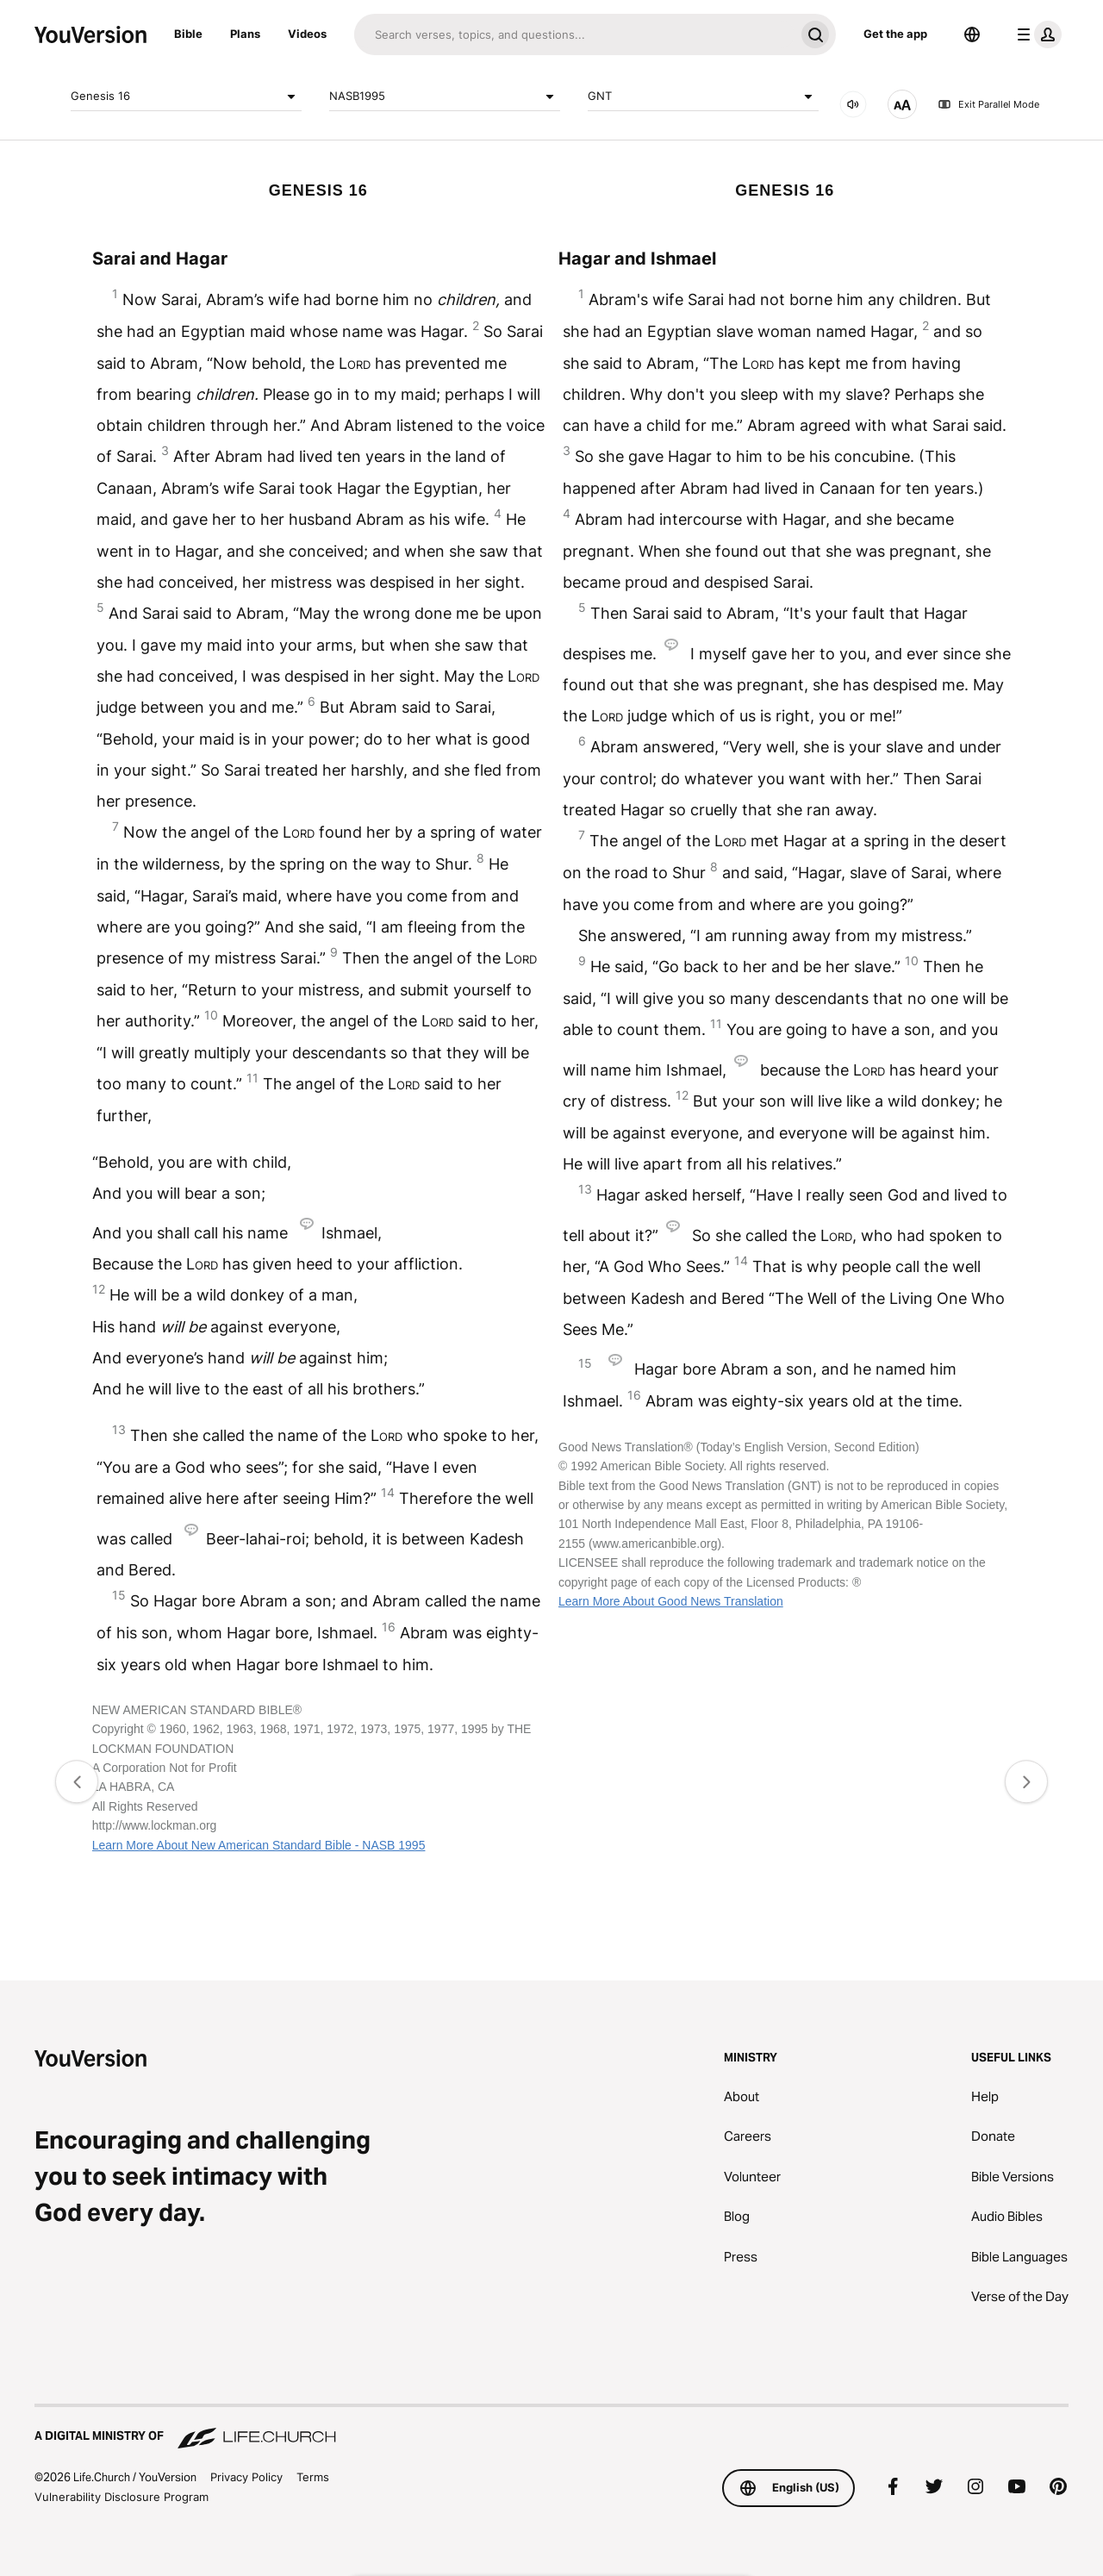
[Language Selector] (972, 34)
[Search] (574, 34)
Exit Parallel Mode (988, 104)
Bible (188, 34)
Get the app (895, 34)
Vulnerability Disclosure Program (121, 2497)
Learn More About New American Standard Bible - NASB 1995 (259, 1845)
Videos (307, 34)
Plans (245, 34)
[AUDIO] (853, 104)
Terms (312, 2477)
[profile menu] (1036, 34)
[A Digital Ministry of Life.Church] (551, 2427)
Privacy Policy (246, 2477)
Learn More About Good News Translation (670, 1601)
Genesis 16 (186, 96)
